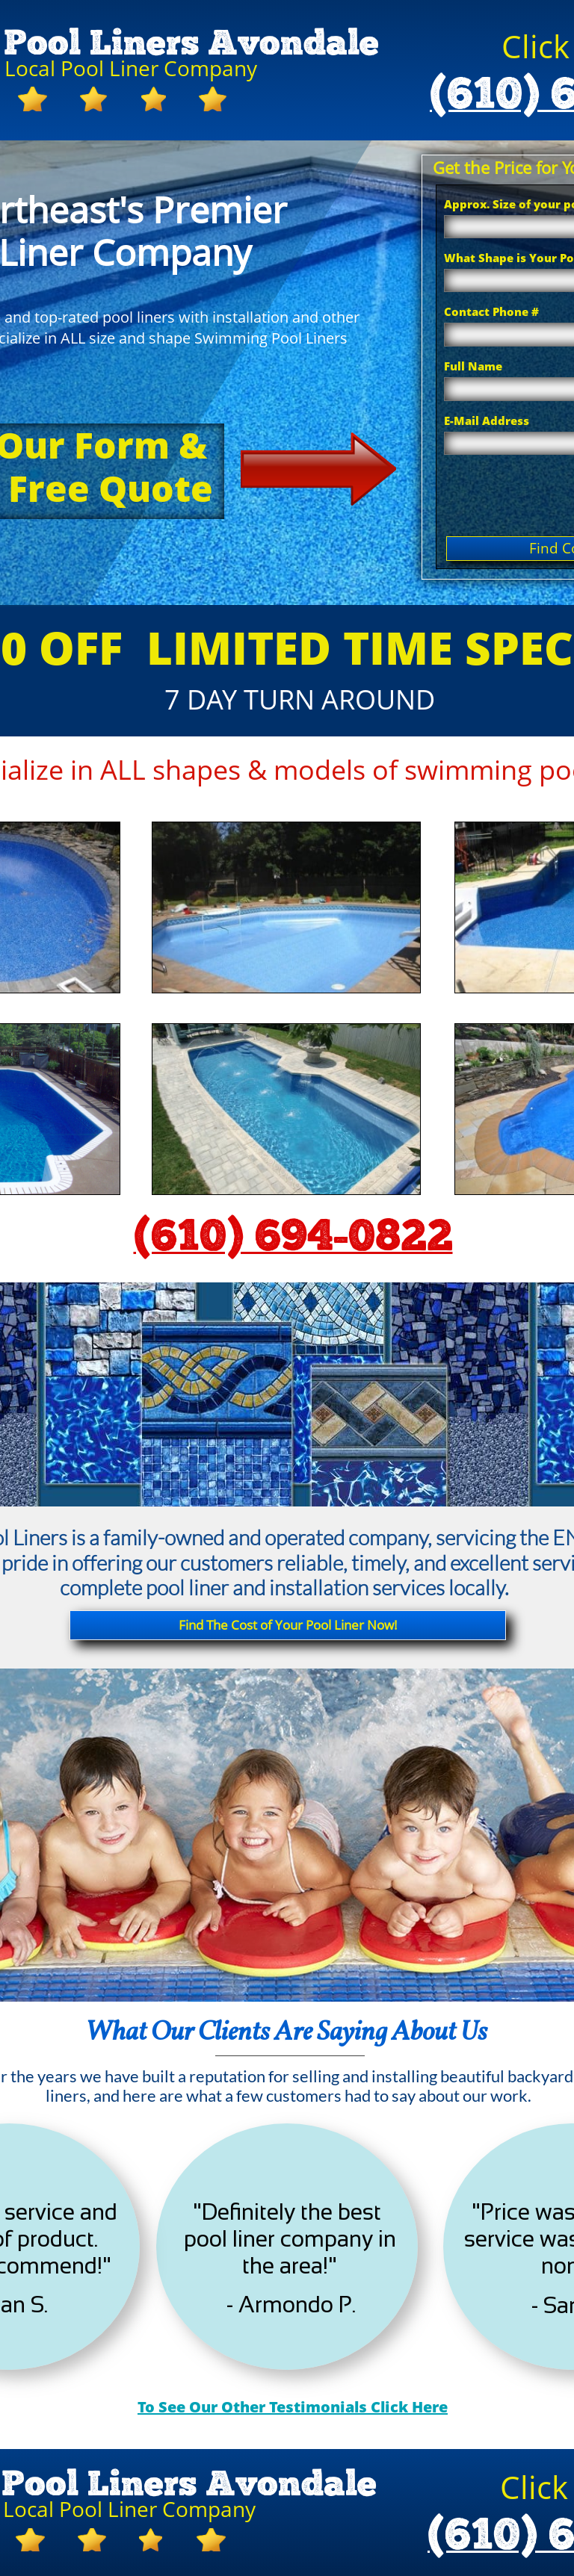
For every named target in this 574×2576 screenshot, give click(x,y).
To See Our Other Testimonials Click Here (293, 2407)
